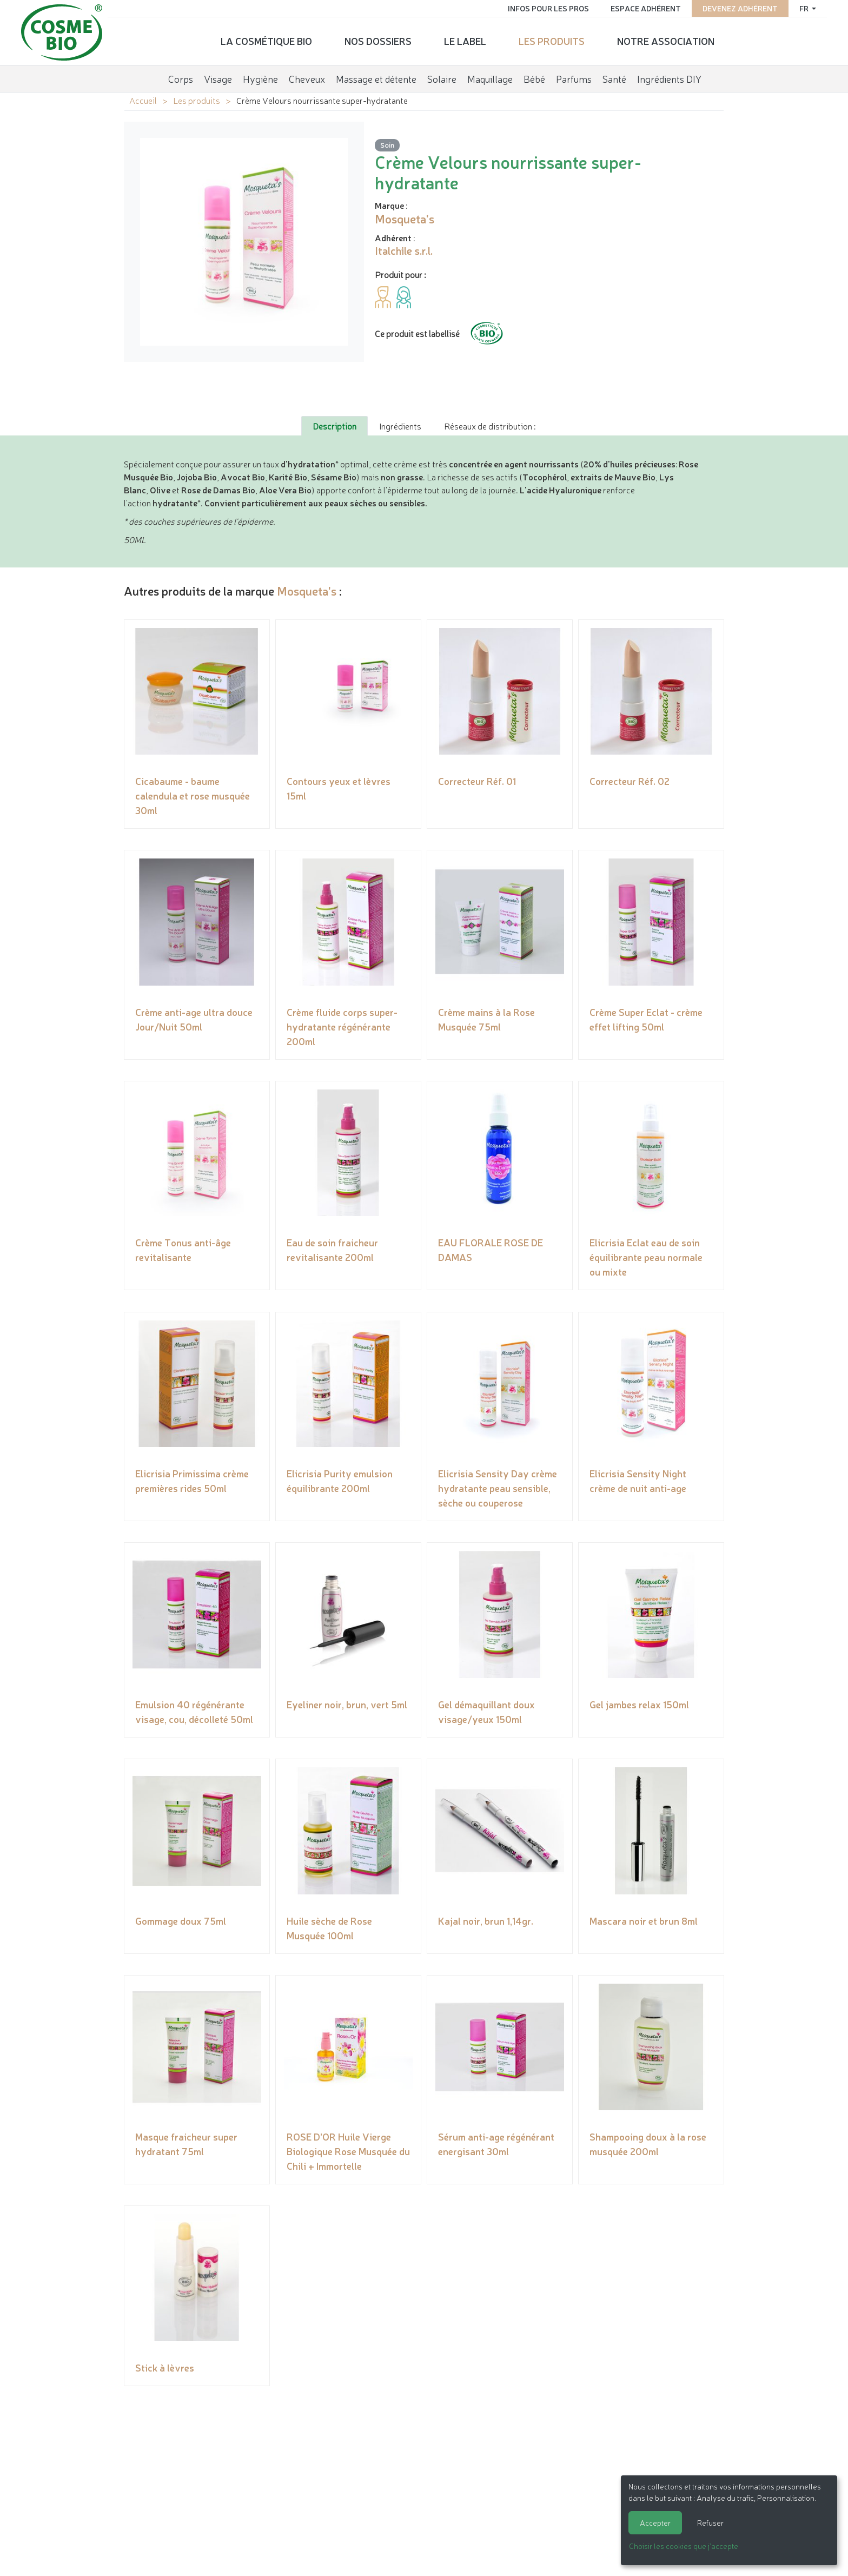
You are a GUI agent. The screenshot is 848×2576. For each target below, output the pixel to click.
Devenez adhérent (739, 8)
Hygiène (260, 77)
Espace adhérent (645, 8)
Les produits (552, 40)
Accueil (143, 100)
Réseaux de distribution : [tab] (489, 426)
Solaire (441, 77)
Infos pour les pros (547, 8)
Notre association (665, 40)
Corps (180, 77)
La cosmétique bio (266, 40)
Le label (465, 40)
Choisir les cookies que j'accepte (683, 2546)
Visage (218, 77)
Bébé (534, 77)
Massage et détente (376, 77)
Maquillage (490, 77)
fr (803, 8)
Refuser (710, 2522)
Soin (387, 144)
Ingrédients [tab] (400, 426)
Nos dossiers (378, 40)
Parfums (574, 77)
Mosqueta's (306, 590)
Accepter (655, 2522)
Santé (614, 77)
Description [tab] (334, 426)
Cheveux (307, 77)
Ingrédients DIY (669, 77)
